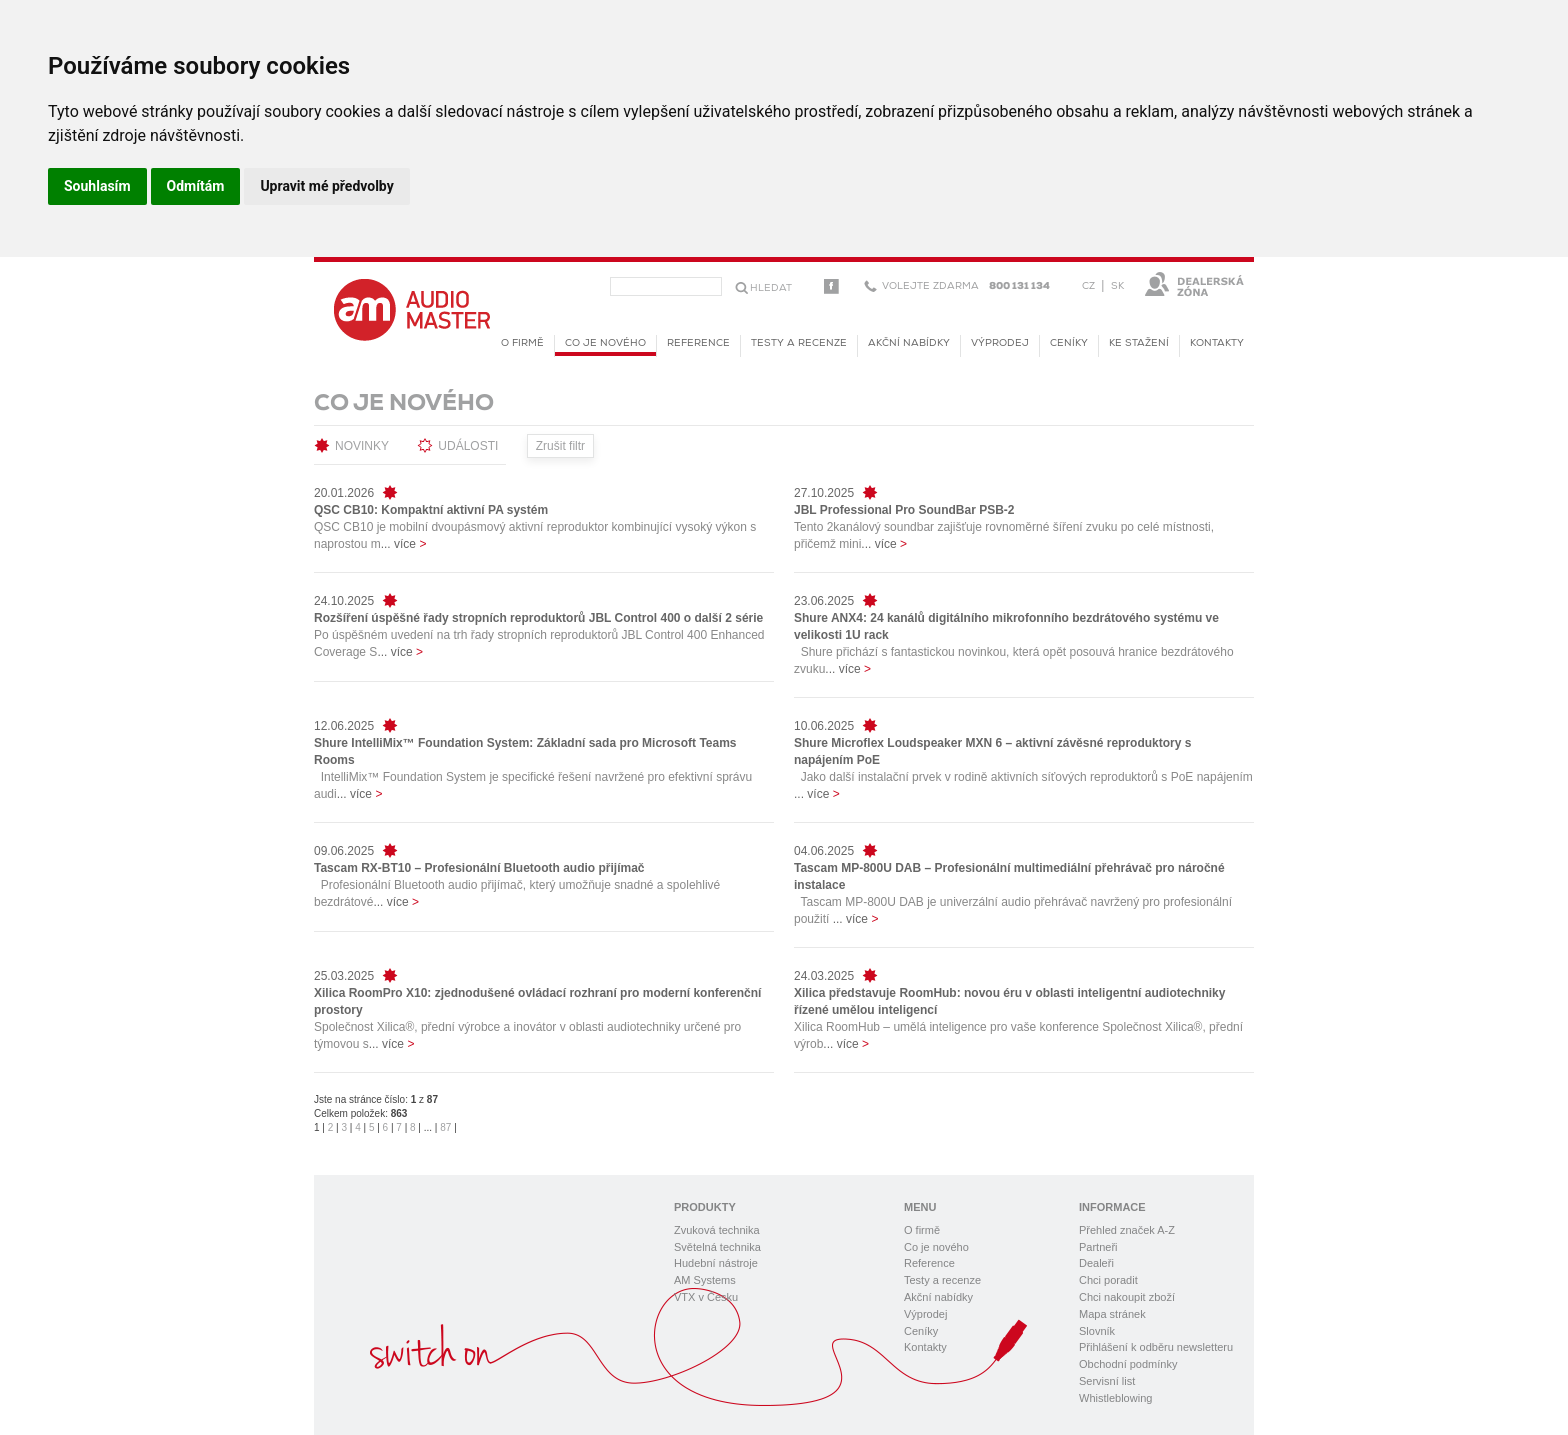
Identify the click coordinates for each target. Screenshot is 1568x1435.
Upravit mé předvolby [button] (326, 186)
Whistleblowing (1115, 1398)
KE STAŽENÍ (1139, 343)
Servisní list (1107, 1381)
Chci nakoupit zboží (1127, 1297)
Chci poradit (1108, 1280)
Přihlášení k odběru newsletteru (1156, 1347)
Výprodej (1000, 343)
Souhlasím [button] (97, 186)
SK (1117, 286)
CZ (1088, 286)
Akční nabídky (909, 343)
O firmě (522, 343)
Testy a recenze (799, 343)
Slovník (1097, 1331)
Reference (698, 343)
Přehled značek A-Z (1127, 1230)
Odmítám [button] (196, 186)
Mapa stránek (1112, 1314)
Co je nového (605, 347)
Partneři (1098, 1247)
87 (445, 1127)
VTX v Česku (706, 1297)
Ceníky (1069, 343)
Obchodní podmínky (1128, 1364)
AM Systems (705, 1280)
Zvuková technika (717, 1230)
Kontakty (1217, 343)
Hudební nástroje (716, 1263)
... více (404, 544)
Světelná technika (717, 1247)
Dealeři (1096, 1263)
